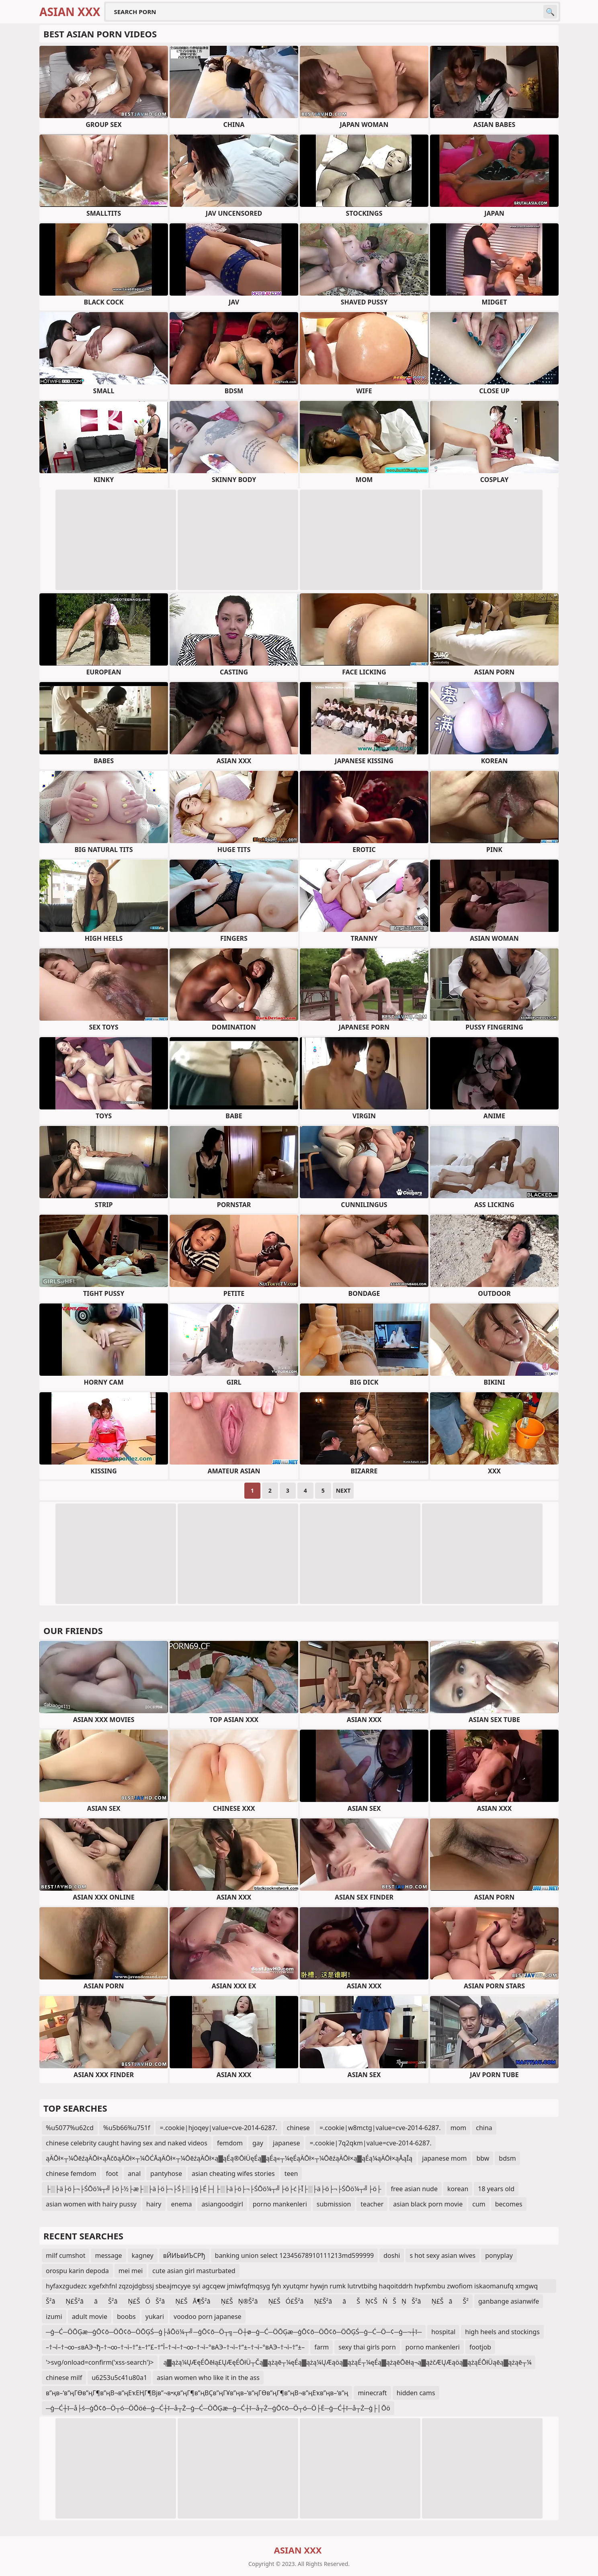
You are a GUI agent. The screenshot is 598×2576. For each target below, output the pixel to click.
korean (457, 2188)
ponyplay (499, 2255)
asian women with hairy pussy (91, 2204)
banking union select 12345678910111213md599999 (294, 2255)
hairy (154, 2204)
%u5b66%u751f (126, 2127)
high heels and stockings (502, 2331)
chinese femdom (71, 2173)
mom (459, 2127)
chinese (298, 2127)
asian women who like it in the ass (208, 2377)
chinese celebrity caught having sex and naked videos (126, 2143)
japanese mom (444, 2158)
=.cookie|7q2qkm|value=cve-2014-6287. (370, 2143)
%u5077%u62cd (70, 2127)
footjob (480, 2347)
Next (343, 1490)
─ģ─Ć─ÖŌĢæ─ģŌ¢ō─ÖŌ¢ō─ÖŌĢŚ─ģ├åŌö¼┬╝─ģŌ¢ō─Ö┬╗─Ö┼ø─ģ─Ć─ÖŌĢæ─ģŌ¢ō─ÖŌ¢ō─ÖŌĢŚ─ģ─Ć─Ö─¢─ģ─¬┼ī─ (234, 2331)
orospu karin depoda (77, 2270)
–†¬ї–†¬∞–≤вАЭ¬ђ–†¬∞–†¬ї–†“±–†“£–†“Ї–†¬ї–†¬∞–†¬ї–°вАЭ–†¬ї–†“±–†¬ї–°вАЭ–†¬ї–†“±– (175, 2347)
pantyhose (166, 2173)
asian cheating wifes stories (233, 2173)
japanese (286, 2143)
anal (134, 2173)
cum (478, 2204)
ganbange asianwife (508, 2301)
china (484, 2127)
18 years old (496, 2188)
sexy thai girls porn (367, 2347)
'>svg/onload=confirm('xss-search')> (100, 2362)
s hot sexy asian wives (442, 2255)
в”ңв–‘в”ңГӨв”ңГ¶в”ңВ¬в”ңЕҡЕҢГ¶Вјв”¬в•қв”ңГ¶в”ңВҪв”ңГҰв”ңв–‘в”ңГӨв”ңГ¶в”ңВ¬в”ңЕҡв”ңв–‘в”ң (197, 2392)
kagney (143, 2255)
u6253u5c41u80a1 (119, 2377)
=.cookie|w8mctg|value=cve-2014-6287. (380, 2127)
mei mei (131, 2270)
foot (112, 2173)
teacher (371, 2204)
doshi (391, 2255)
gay (257, 2143)
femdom (230, 2143)
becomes (508, 2204)
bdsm (507, 2158)
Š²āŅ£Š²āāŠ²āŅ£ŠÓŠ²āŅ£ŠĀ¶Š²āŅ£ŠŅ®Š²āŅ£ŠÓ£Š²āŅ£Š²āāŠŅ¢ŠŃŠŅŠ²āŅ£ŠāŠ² (257, 2301)
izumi (54, 2316)
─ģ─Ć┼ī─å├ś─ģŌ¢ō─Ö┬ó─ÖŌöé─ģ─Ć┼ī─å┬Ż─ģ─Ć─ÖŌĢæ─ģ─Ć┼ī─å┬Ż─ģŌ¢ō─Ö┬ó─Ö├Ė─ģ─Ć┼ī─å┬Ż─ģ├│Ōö (218, 2408)
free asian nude (414, 2188)
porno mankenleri (280, 2204)
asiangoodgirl (222, 2204)
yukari (154, 2316)
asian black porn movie (428, 2204)
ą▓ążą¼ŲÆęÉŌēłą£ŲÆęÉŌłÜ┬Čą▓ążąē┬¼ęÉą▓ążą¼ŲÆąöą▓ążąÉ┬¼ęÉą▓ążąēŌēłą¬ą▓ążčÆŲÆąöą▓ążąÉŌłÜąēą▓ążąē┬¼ (347, 2362)
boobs (126, 2316)
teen (291, 2173)
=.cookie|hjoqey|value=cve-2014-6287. (218, 2127)
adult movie (89, 2316)
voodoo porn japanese (208, 2316)
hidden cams (416, 2392)
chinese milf (64, 2377)
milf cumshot (65, 2255)
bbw (482, 2158)
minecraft (372, 2392)
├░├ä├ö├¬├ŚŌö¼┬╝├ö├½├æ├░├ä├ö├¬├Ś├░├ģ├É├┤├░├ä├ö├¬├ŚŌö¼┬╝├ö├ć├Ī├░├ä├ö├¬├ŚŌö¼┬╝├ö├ (213, 2188)
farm (321, 2347)
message (108, 2255)
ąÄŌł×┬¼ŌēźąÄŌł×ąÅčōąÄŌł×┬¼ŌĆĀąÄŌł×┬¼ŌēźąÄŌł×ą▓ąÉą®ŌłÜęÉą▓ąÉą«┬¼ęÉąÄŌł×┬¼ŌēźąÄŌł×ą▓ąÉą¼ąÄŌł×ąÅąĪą (229, 2158)
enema (181, 2204)
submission (334, 2204)
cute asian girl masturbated (194, 2270)
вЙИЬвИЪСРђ (184, 2255)
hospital (443, 2331)
